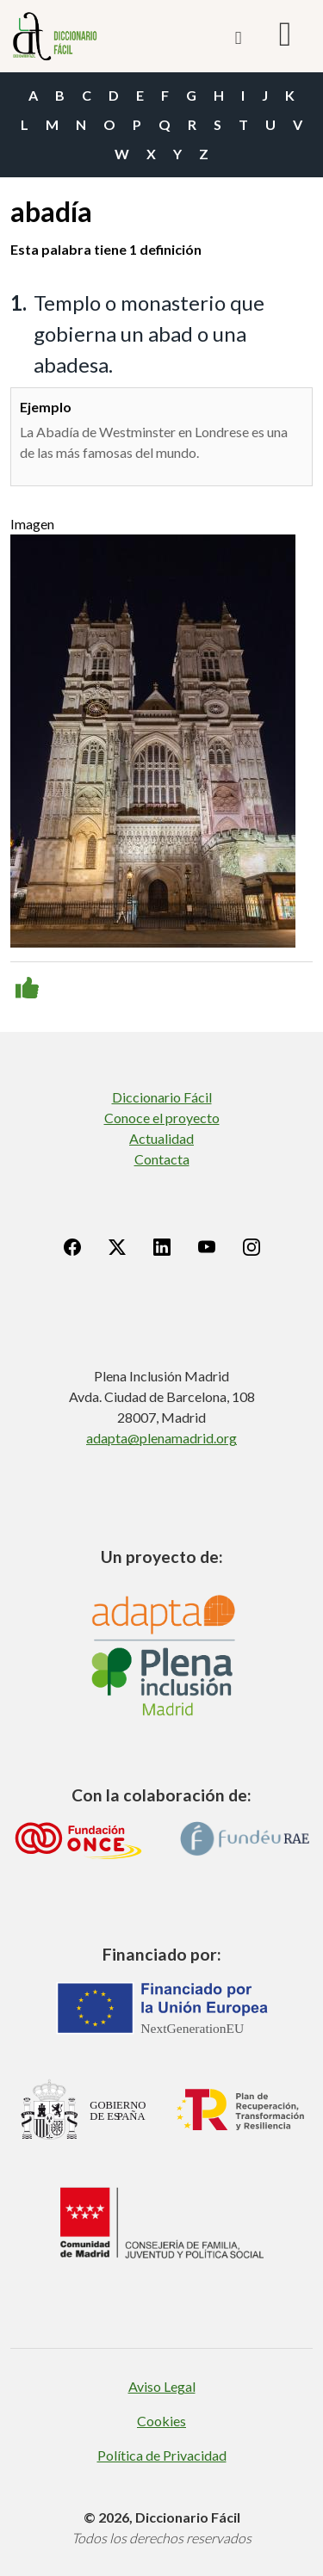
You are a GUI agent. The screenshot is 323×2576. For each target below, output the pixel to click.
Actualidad (161, 1138)
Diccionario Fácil (162, 1097)
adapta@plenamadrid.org (161, 1438)
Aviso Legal (162, 2386)
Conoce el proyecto (162, 1117)
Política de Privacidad (162, 2455)
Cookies (161, 2420)
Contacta (161, 1159)
